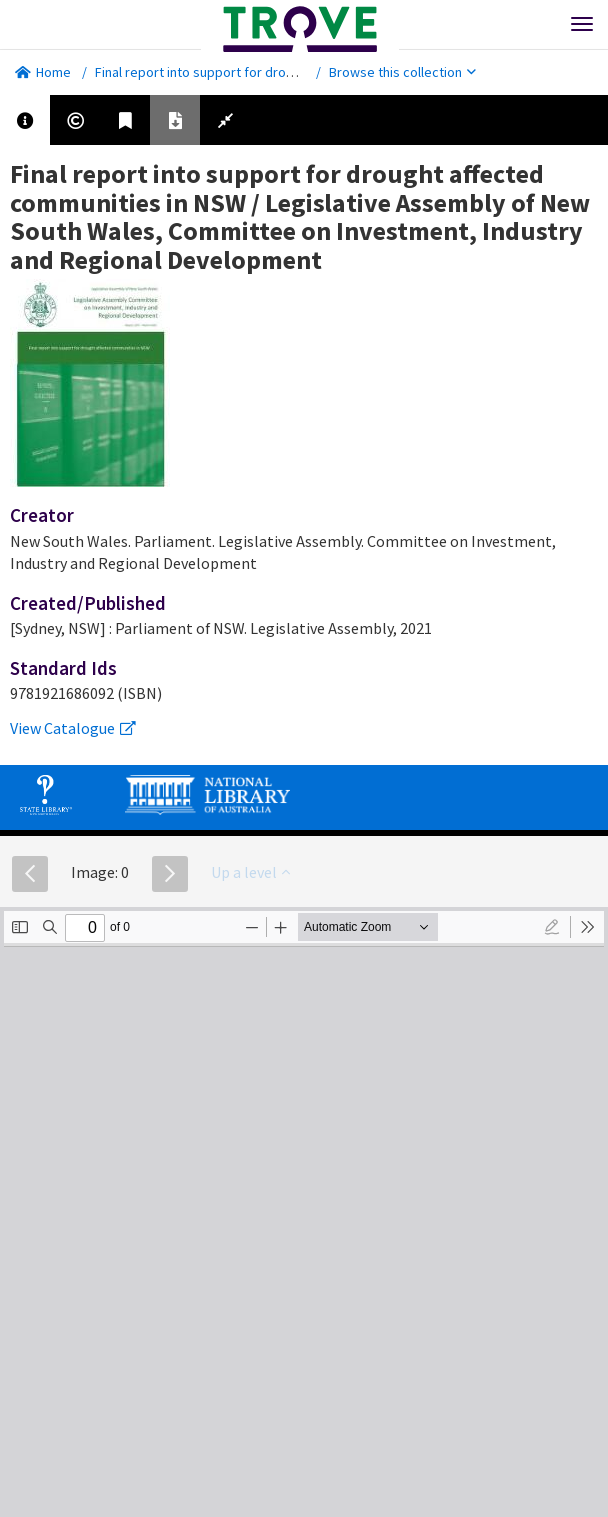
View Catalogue (73, 728)
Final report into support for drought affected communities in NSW (293, 72)
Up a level (250, 872)
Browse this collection (402, 72)
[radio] (552, 927)
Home (43, 72)
